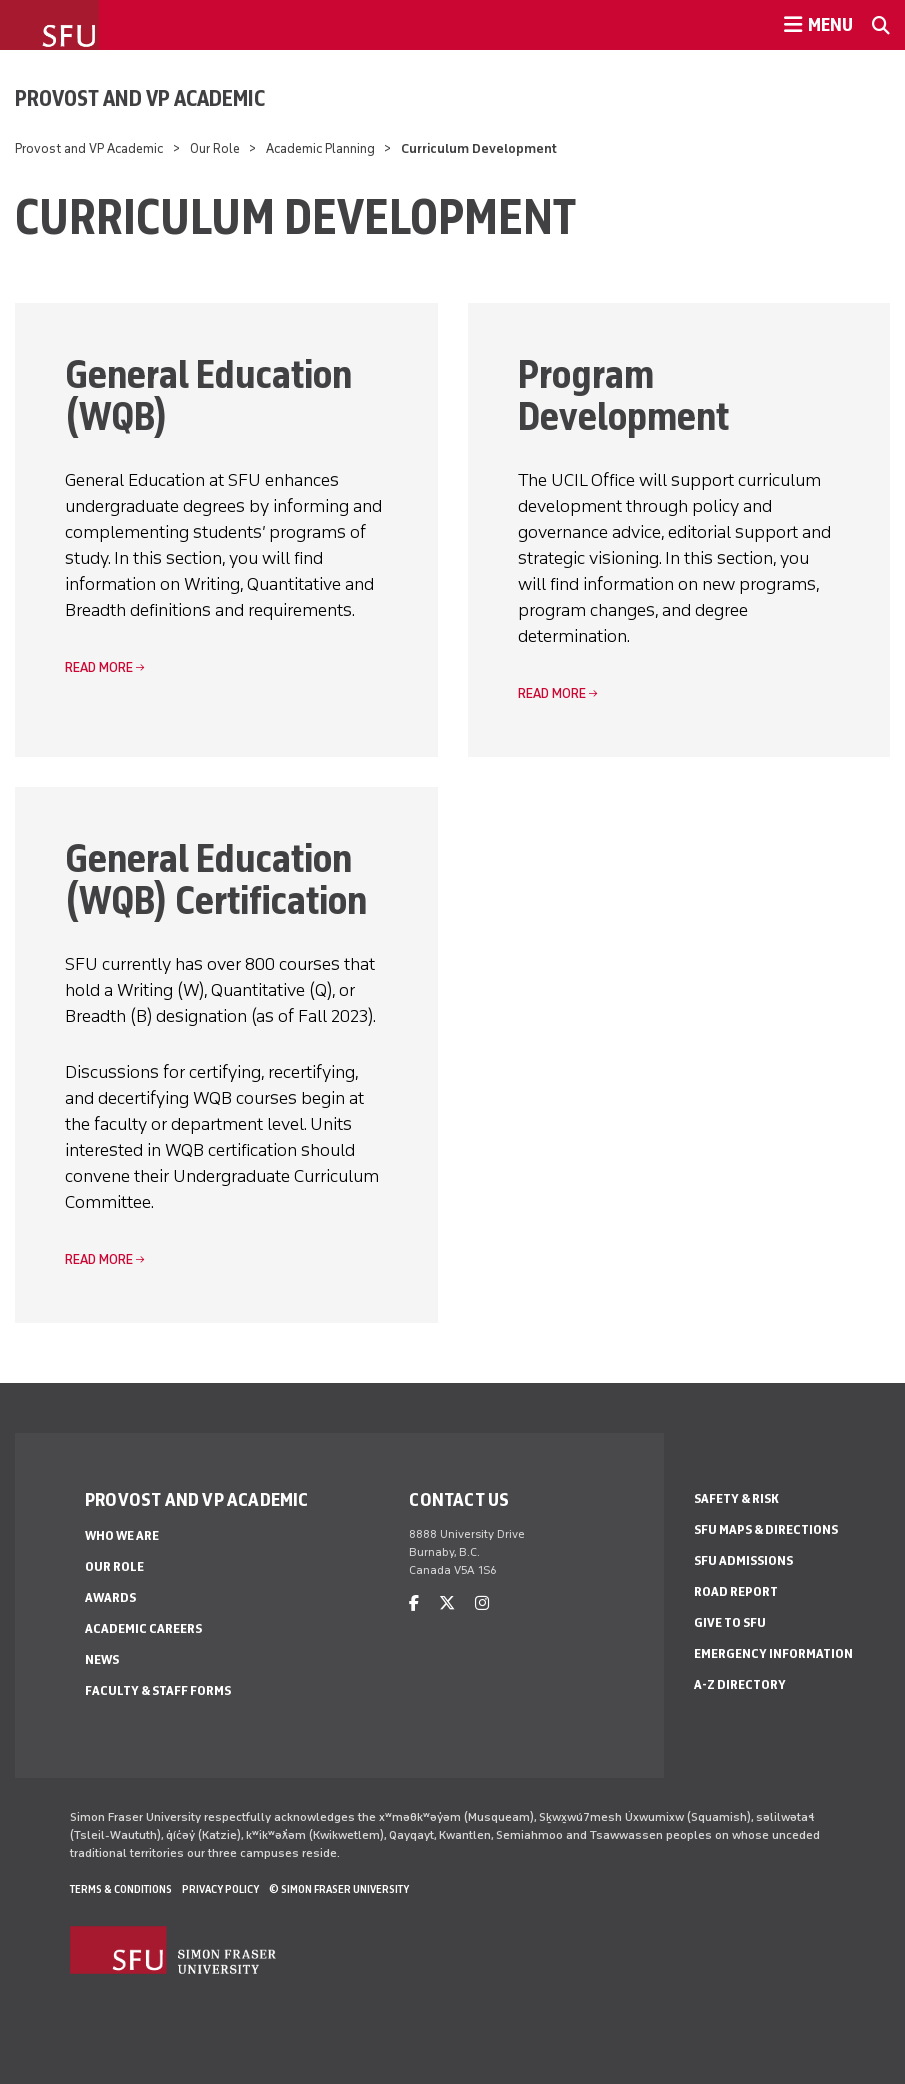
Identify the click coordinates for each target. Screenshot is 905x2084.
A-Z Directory (740, 1684)
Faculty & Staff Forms (158, 1690)
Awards (110, 1597)
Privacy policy (220, 1889)
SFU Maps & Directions (766, 1529)
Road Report (736, 1591)
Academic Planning (320, 148)
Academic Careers (143, 1628)
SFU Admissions (743, 1560)
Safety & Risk (736, 1498)
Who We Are (122, 1535)
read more (99, 667)
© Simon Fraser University (339, 1889)
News (102, 1659)
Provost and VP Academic (140, 98)
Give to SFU (730, 1622)
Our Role (215, 148)
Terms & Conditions (121, 1889)
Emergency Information (773, 1653)
